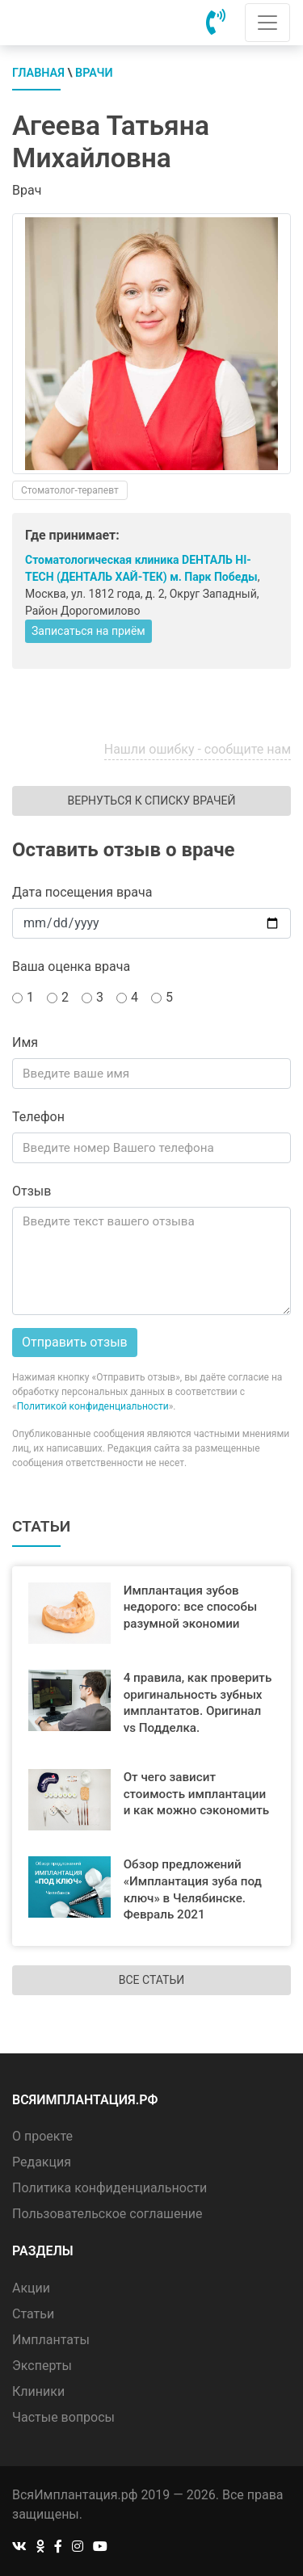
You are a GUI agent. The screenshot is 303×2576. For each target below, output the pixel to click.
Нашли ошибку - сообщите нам (197, 749)
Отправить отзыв (75, 1342)
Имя (25, 1042)
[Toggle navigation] (267, 22)
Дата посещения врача (82, 892)
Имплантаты (51, 2339)
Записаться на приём (88, 630)
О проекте (42, 2136)
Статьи (33, 2314)
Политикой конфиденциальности (93, 1406)
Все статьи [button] (151, 1979)
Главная (38, 73)
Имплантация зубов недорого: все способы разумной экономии (191, 1607)
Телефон (38, 1116)
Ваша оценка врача (71, 966)
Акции (31, 2288)
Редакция (41, 2162)
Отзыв (31, 1191)
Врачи (94, 73)
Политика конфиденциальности (109, 2188)
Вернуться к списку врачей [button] (151, 800)
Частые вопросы (63, 2417)
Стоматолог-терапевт (70, 490)
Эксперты (42, 2365)
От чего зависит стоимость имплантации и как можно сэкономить (197, 1794)
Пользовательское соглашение (107, 2213)
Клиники (38, 2391)
